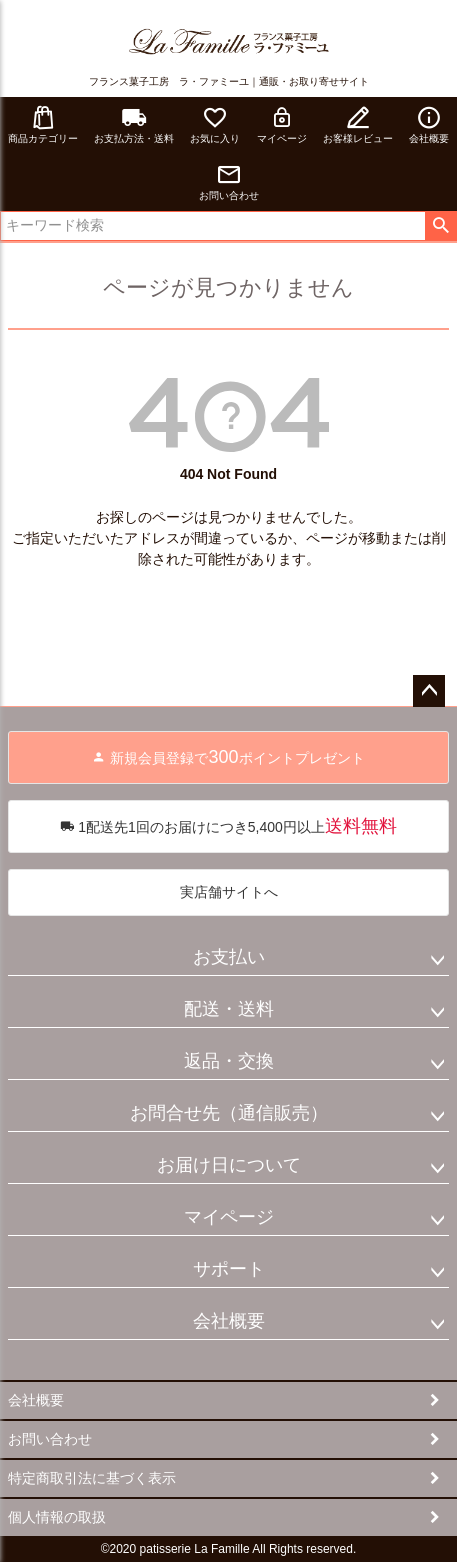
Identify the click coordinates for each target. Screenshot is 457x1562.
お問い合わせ (229, 181)
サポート (229, 1269)
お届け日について (229, 1165)
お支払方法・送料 (134, 124)
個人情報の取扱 (57, 1517)
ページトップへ (429, 691)
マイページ (282, 124)
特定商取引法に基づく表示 (92, 1478)
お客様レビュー (358, 124)
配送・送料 (229, 1009)
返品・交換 (229, 1061)
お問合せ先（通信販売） (229, 1113)
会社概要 (229, 1321)
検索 (440, 226)
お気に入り (215, 124)
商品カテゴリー (43, 124)
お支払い (229, 957)
